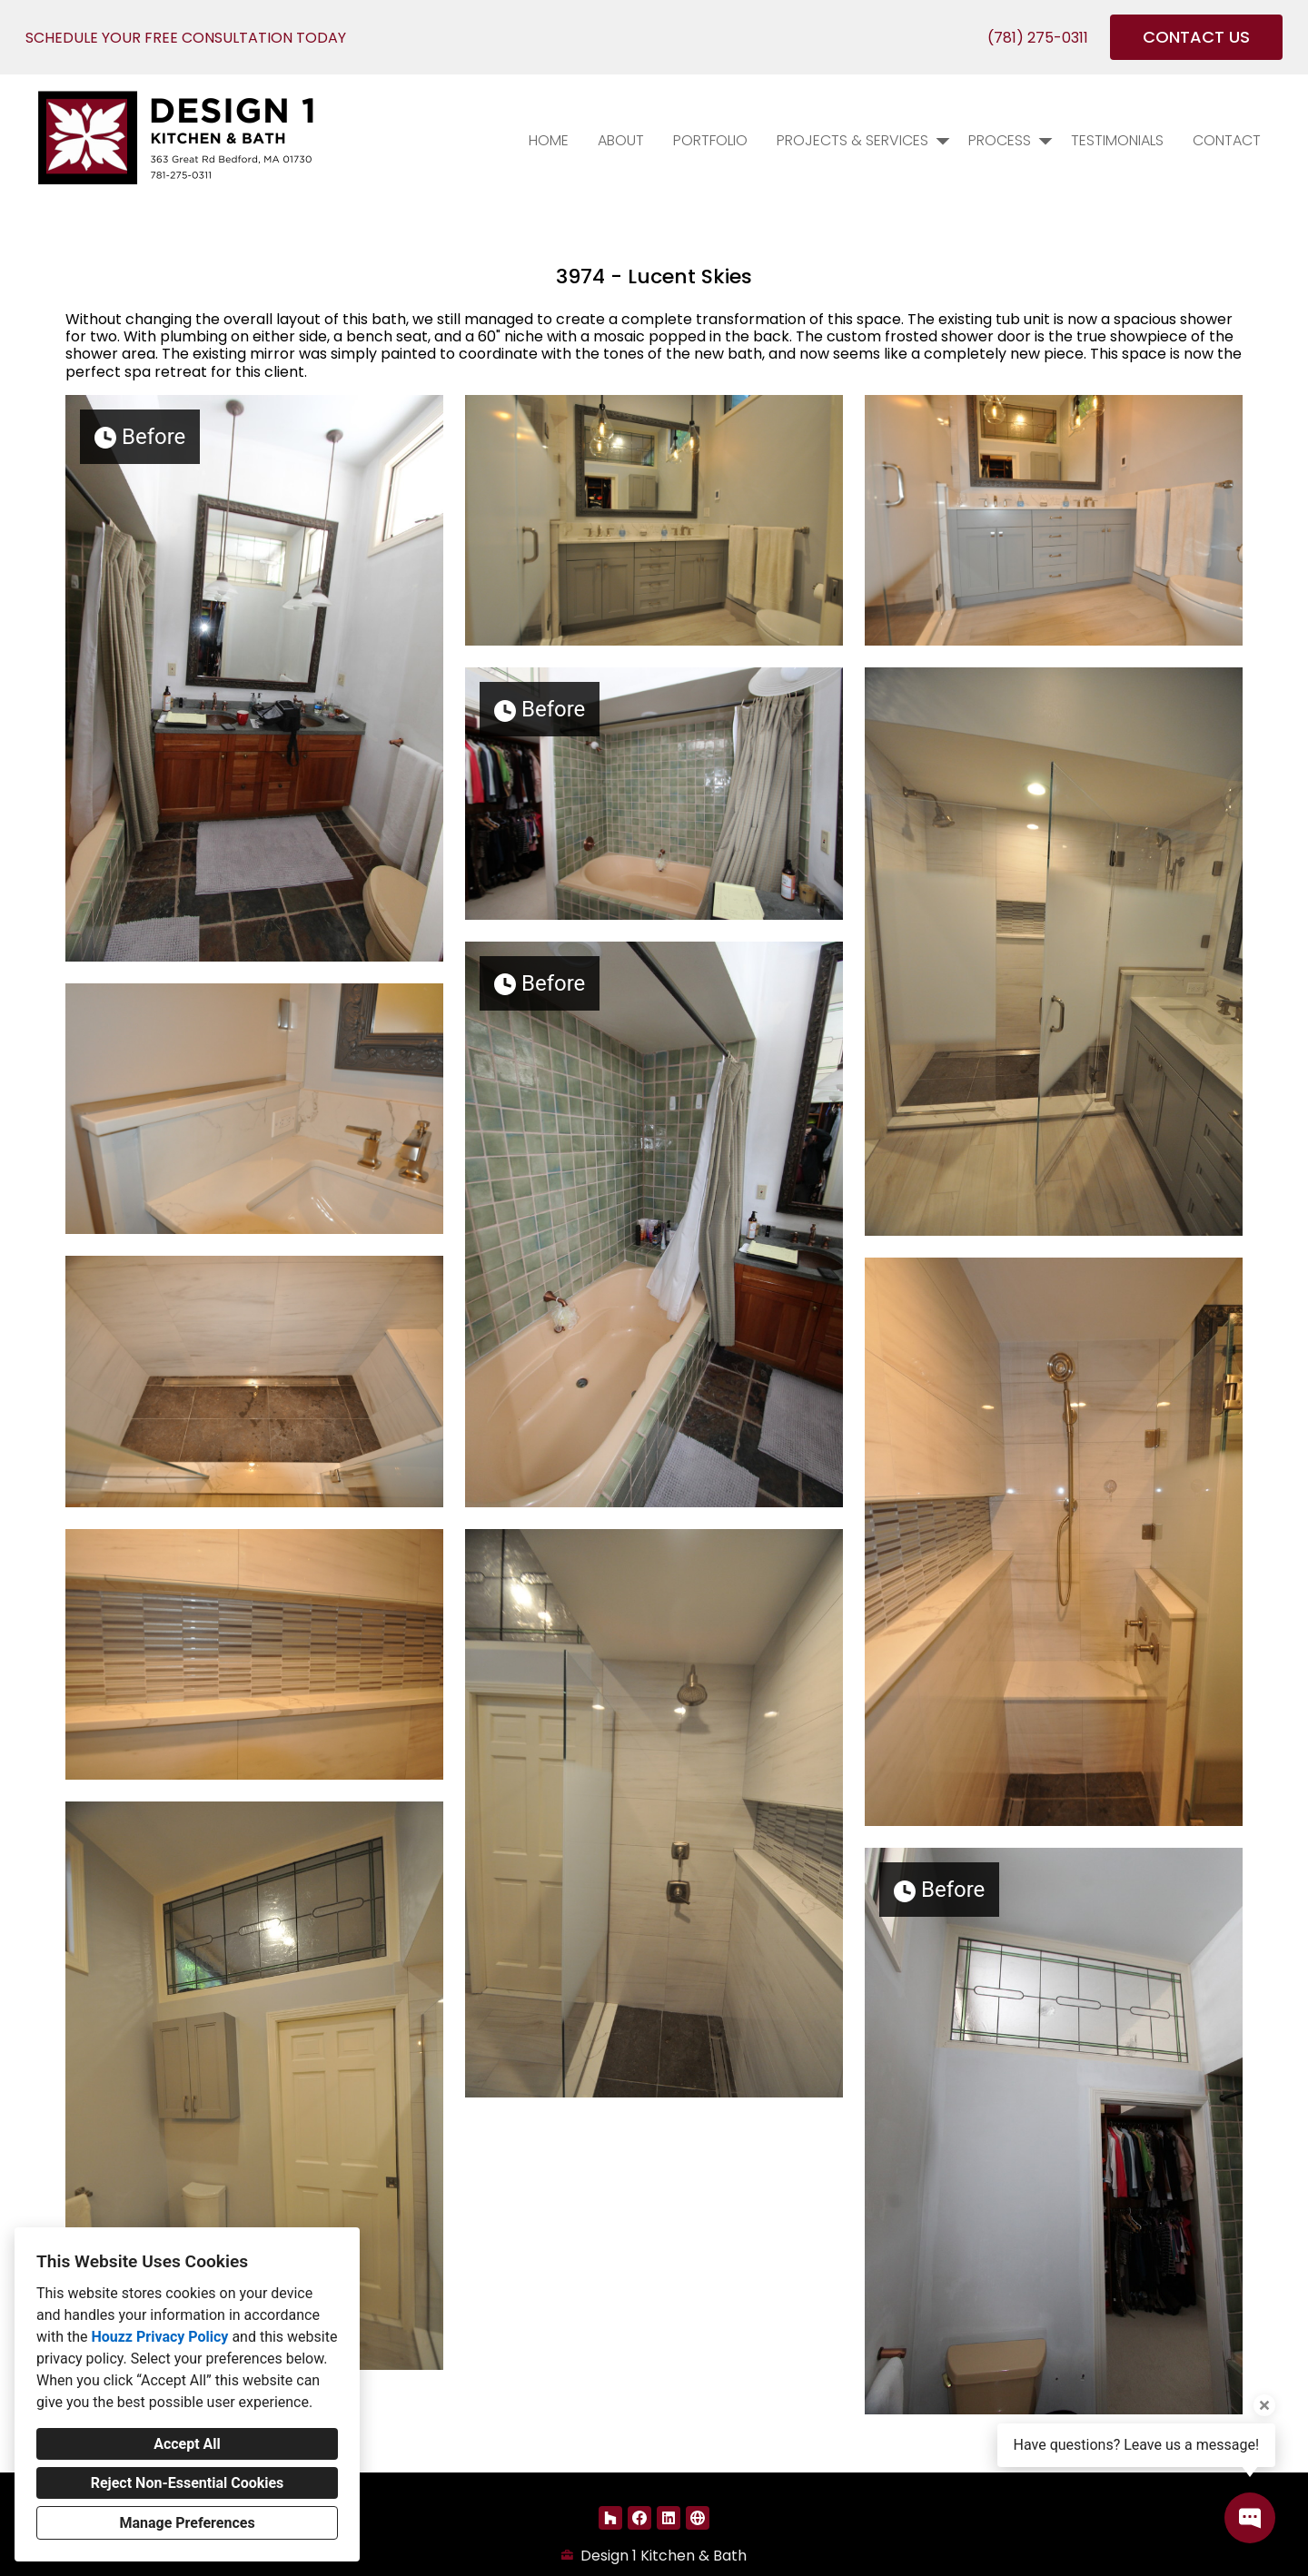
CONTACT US (1196, 36)
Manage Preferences (186, 2523)
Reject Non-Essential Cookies (187, 2483)
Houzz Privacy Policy (159, 2336)
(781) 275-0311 (1037, 37)
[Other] (697, 2518)
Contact (1227, 140)
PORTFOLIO (710, 140)
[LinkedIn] (668, 2518)
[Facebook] (639, 2518)
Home (549, 140)
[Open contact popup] (1249, 2517)
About (621, 140)
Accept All (187, 2444)
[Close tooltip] (1264, 2405)
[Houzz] (610, 2518)
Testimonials (1117, 140)
